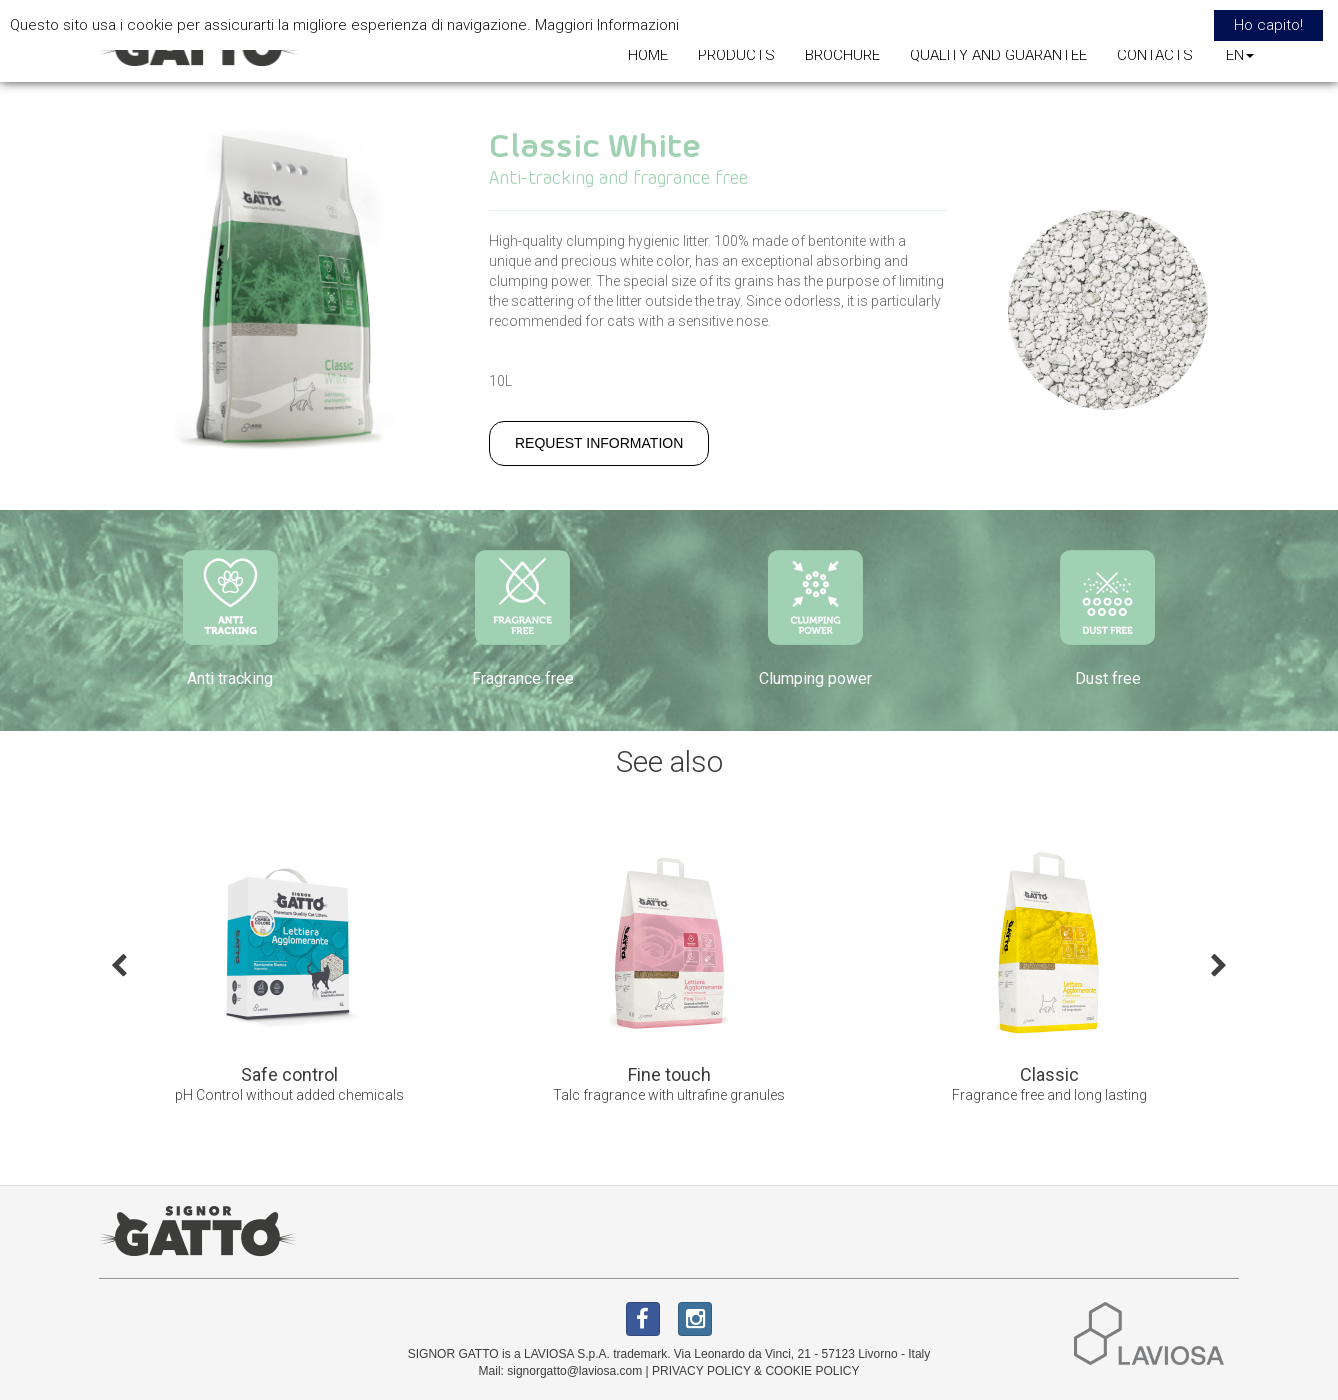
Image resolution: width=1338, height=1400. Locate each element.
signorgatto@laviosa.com (574, 1371)
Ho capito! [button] (1268, 25)
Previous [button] (119, 964)
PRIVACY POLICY (701, 1371)
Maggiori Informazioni (607, 25)
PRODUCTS (736, 55)
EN (1240, 55)
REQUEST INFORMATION (599, 443)
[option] (289, 979)
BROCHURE (842, 55)
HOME (648, 55)
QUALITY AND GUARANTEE (998, 55)
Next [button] (1219, 964)
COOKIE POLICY (812, 1371)
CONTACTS (1155, 55)
